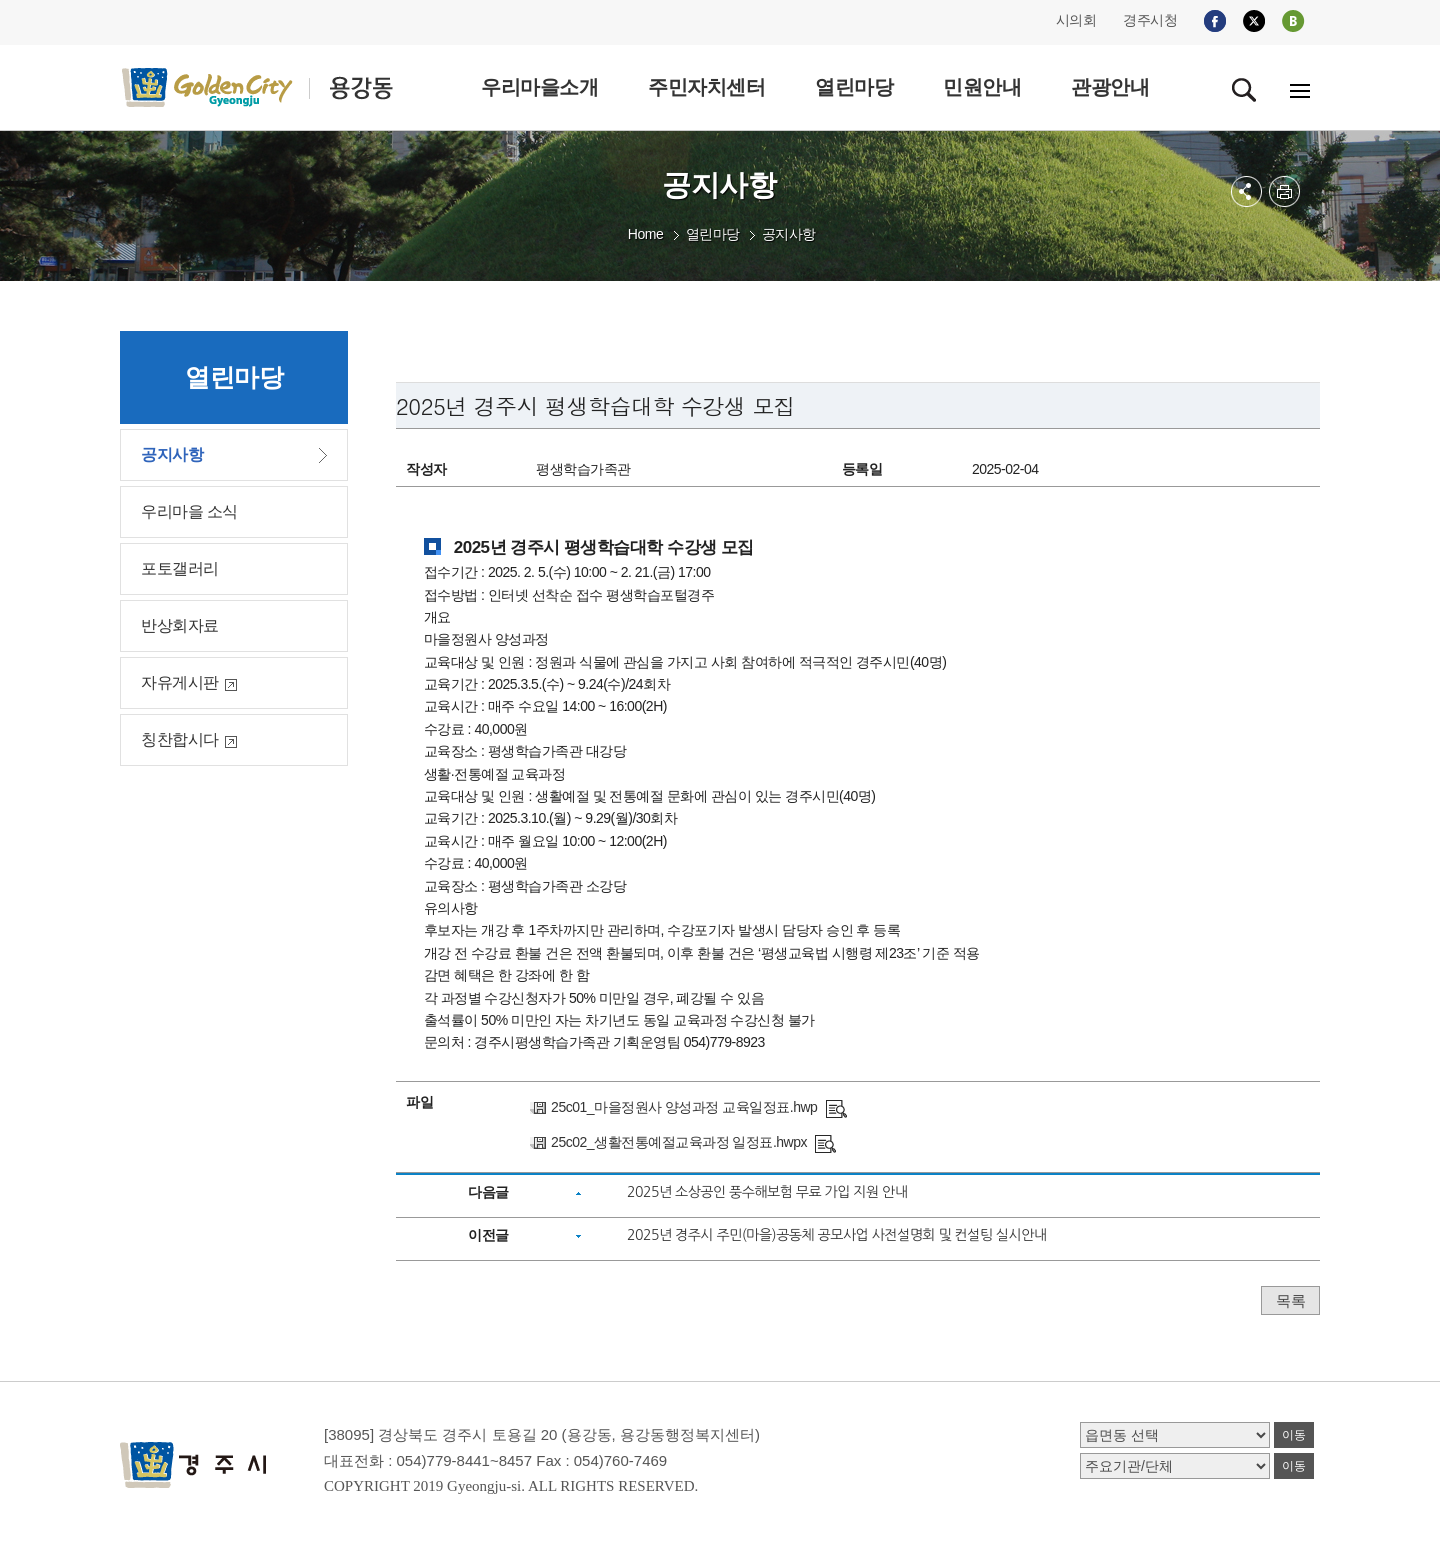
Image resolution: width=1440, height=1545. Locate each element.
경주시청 (1150, 20)
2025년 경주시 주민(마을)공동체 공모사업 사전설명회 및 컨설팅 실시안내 (837, 1235)
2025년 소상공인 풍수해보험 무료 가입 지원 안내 (767, 1192)
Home (645, 234)
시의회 (1076, 20)
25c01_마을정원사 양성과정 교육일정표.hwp (684, 1107)
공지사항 (789, 234)
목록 (1290, 1300)
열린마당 (713, 234)
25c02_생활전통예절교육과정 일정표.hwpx (679, 1142)
